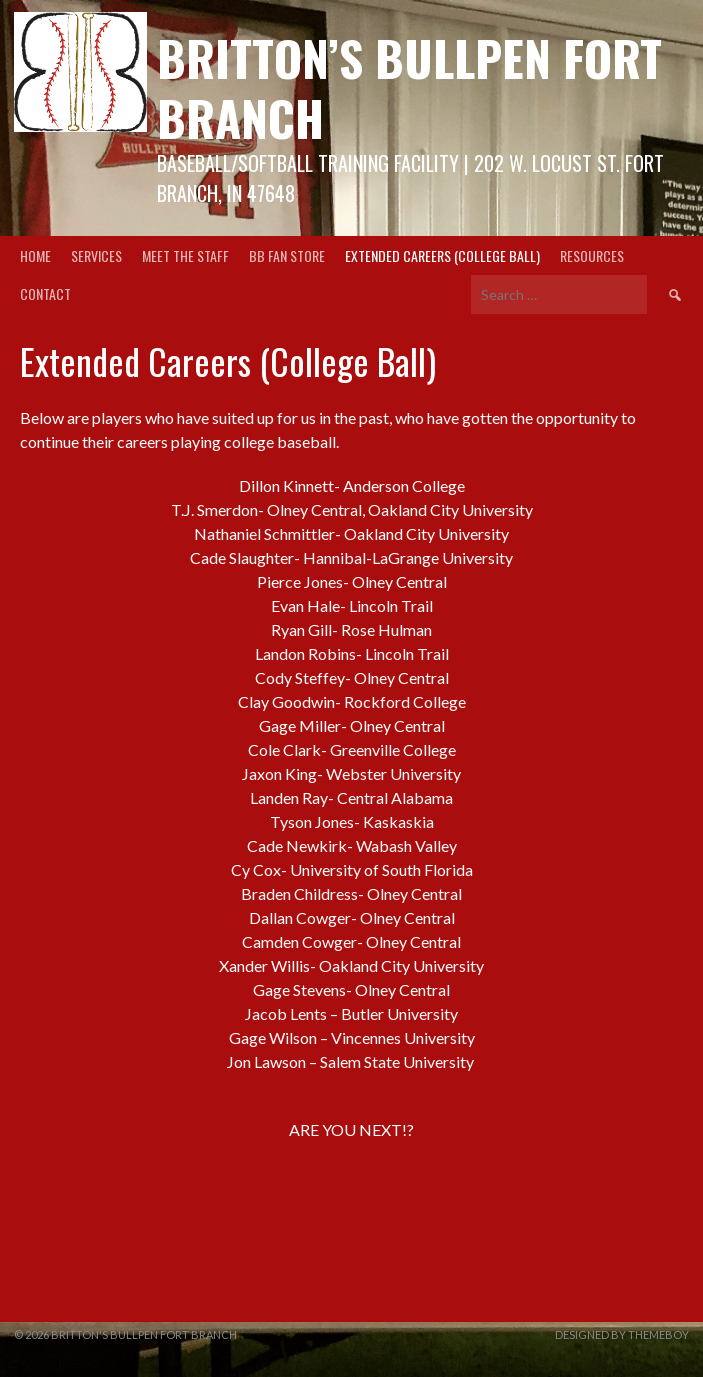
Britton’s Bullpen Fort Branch (409, 87)
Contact (45, 293)
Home (35, 255)
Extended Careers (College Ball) (442, 255)
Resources (592, 255)
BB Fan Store (287, 255)
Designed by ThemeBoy (622, 1334)
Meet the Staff (185, 255)
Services (96, 255)
